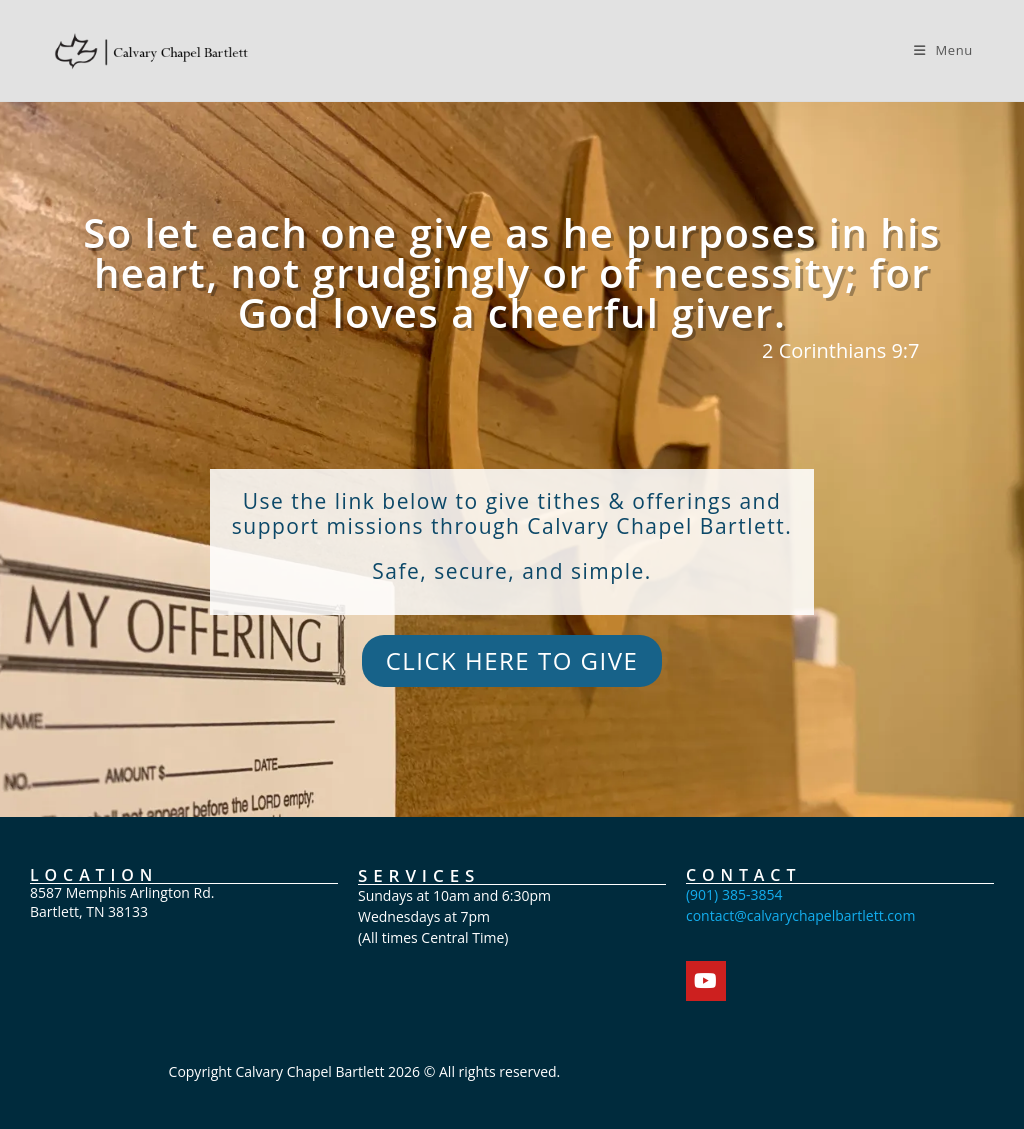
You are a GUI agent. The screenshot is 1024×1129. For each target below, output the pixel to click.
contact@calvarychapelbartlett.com (801, 915)
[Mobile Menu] (943, 50)
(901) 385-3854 (734, 894)
